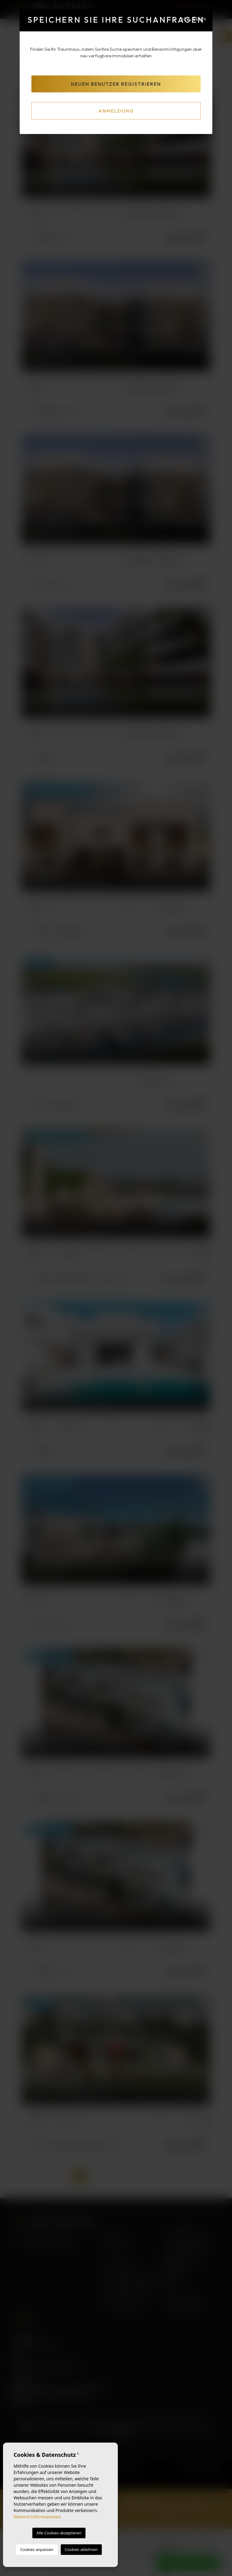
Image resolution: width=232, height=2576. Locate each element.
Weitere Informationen (37, 2517)
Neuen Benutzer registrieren (116, 84)
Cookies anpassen (36, 2549)
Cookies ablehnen (81, 2549)
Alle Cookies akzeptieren (59, 2533)
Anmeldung (116, 111)
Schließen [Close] (189, 19)
